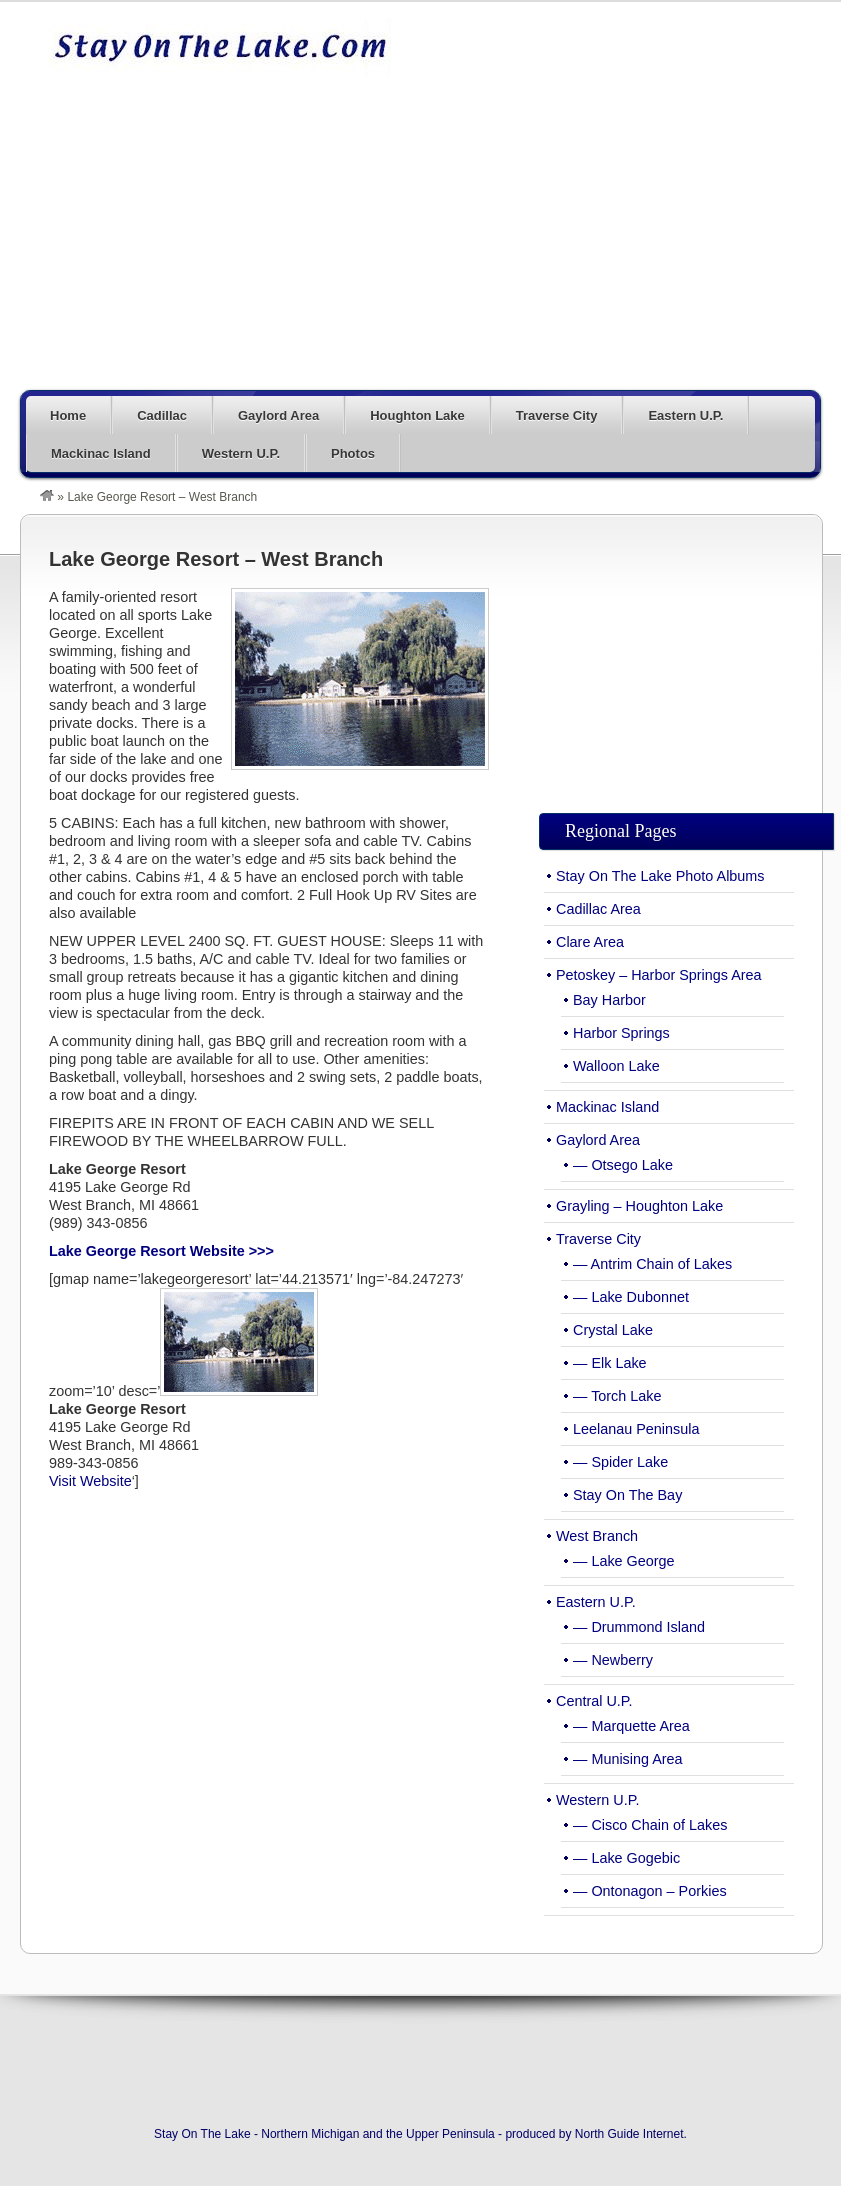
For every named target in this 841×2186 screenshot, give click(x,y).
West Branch (597, 1536)
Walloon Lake (616, 1066)
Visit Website (90, 1481)
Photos (353, 453)
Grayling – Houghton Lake (639, 1206)
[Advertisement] (513, 242)
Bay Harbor (609, 1000)
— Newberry (613, 1660)
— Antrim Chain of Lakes (652, 1264)
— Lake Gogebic (626, 1858)
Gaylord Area (278, 415)
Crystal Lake (613, 1330)
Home (68, 415)
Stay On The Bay (627, 1495)
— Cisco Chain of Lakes (650, 1825)
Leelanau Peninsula (636, 1429)
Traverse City (557, 415)
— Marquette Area (631, 1726)
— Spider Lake (620, 1462)
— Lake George (624, 1561)
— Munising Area (628, 1759)
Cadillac (162, 415)
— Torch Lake (617, 1396)
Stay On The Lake (220, 47)
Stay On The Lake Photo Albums (660, 876)
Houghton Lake (417, 415)
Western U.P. (241, 453)
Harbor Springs (621, 1033)
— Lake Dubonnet (631, 1297)
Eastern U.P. (685, 415)
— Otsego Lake (623, 1165)
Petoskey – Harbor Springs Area (659, 975)
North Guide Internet (629, 2134)
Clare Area (590, 942)
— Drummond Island (639, 1627)
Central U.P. (594, 1701)
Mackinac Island (101, 453)
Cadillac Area (598, 909)
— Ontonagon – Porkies (650, 1891)
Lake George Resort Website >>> (161, 1251)
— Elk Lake (610, 1363)
